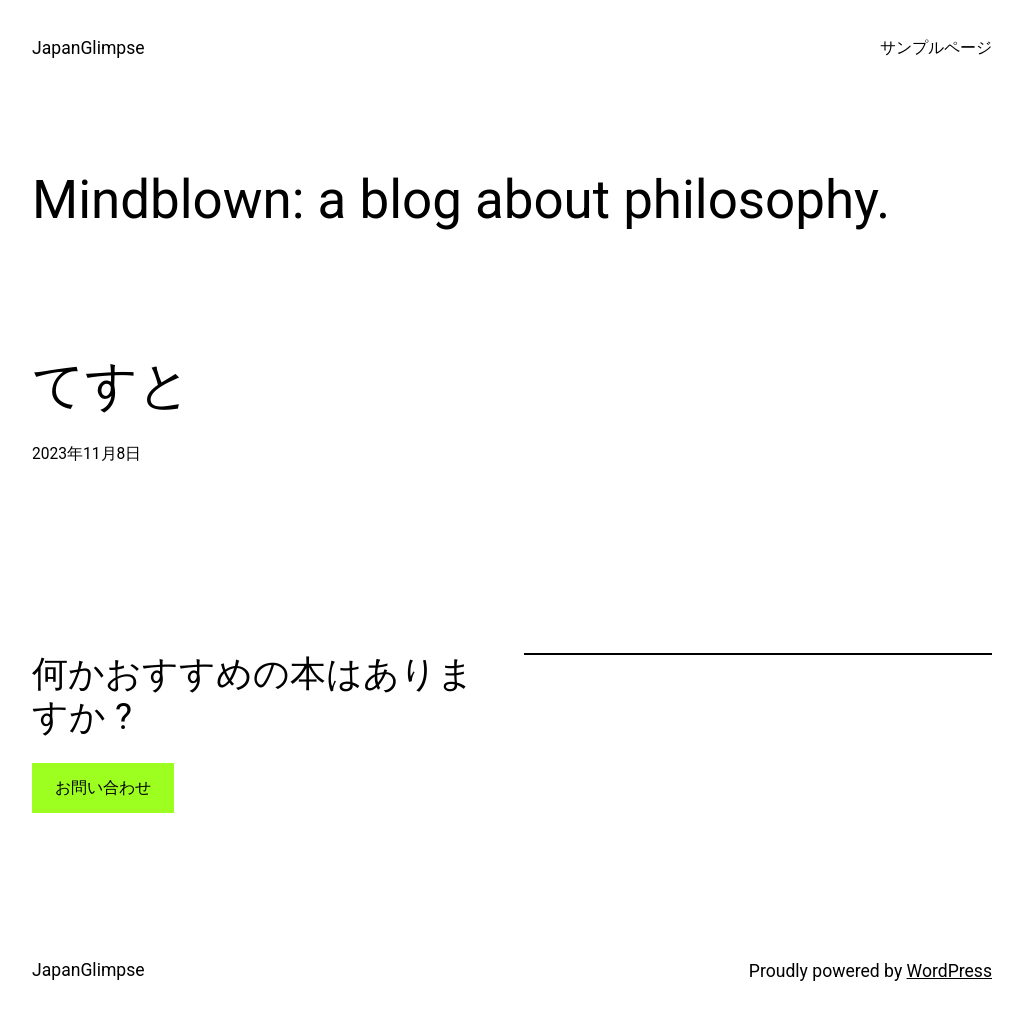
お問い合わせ (103, 788)
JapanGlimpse (88, 48)
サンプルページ (936, 48)
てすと (111, 385)
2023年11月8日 (86, 454)
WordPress (949, 971)
